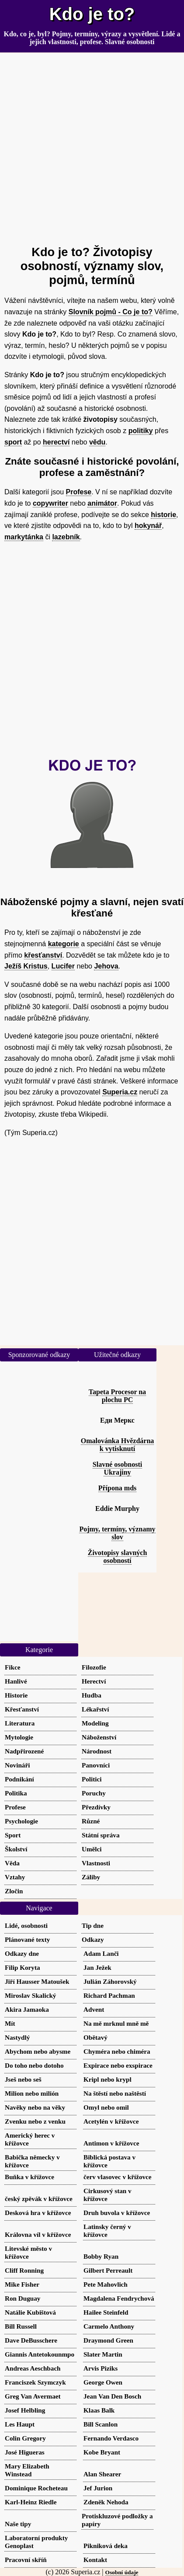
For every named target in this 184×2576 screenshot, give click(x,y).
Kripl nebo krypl (107, 2079)
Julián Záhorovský (110, 1981)
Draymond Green (108, 2340)
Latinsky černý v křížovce (107, 2230)
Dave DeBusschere (31, 2340)
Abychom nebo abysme (37, 2051)
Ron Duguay (22, 2298)
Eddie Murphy (117, 1508)
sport (13, 442)
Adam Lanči (101, 1953)
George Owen (102, 2382)
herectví (56, 442)
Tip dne (93, 1925)
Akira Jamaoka (27, 2009)
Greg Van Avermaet (33, 2396)
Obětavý (95, 2037)
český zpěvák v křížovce (39, 2198)
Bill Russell (21, 2326)
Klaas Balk (99, 2410)
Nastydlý (17, 2037)
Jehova (106, 966)
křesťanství (43, 955)
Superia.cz (119, 1092)
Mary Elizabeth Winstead (27, 2470)
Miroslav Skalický (30, 1995)
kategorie (63, 944)
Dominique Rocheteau (36, 2488)
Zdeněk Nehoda (105, 2502)
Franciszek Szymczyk (35, 2382)
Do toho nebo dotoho (34, 2065)
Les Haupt (20, 2424)
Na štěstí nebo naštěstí (114, 2093)
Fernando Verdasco (111, 2438)
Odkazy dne (22, 1953)
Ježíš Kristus (26, 966)
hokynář (148, 525)
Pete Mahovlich (105, 2284)
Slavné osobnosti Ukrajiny (117, 1468)
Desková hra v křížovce (38, 2212)
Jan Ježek (97, 1967)
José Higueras (25, 2452)
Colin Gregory (25, 2438)
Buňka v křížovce (29, 2176)
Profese (79, 492)
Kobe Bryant (101, 2452)
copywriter (50, 503)
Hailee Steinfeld (105, 2312)
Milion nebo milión (32, 2093)
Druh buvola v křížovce (116, 2212)
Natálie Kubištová (30, 2312)
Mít (10, 2023)
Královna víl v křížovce (38, 2234)
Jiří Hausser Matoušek (37, 1981)
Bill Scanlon (100, 2424)
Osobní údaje (122, 2572)
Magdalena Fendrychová (118, 2298)
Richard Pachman (109, 1995)
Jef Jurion (97, 2488)
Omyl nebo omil (106, 2107)
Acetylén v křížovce (111, 2121)
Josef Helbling (25, 2410)
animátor (102, 503)
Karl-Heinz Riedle (31, 2502)
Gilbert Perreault (107, 2270)
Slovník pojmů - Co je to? (111, 312)
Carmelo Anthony (108, 2326)
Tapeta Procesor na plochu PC (117, 1395)
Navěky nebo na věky (35, 2107)
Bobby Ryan (100, 2256)
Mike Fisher (22, 2284)
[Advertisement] (92, 145)
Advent (93, 2009)
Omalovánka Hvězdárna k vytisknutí (117, 1444)
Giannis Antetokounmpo (39, 2354)
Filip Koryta (22, 1967)
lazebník (66, 537)
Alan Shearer (102, 2474)
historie (163, 514)
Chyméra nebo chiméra (116, 2051)
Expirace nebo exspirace (118, 2065)
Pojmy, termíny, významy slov (117, 1533)
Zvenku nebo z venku (35, 2121)
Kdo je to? (92, 14)
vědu (97, 442)
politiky (140, 430)
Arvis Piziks (100, 2368)
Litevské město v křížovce (28, 2252)
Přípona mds (117, 1488)
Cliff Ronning (24, 2270)
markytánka (23, 537)
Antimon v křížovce (111, 2143)
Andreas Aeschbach (33, 2368)
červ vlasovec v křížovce (117, 2176)
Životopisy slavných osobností (117, 1556)
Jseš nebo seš (23, 2079)
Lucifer (63, 966)
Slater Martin (102, 2354)
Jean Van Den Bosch (112, 2396)
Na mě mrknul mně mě (116, 2023)
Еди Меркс (117, 1420)
